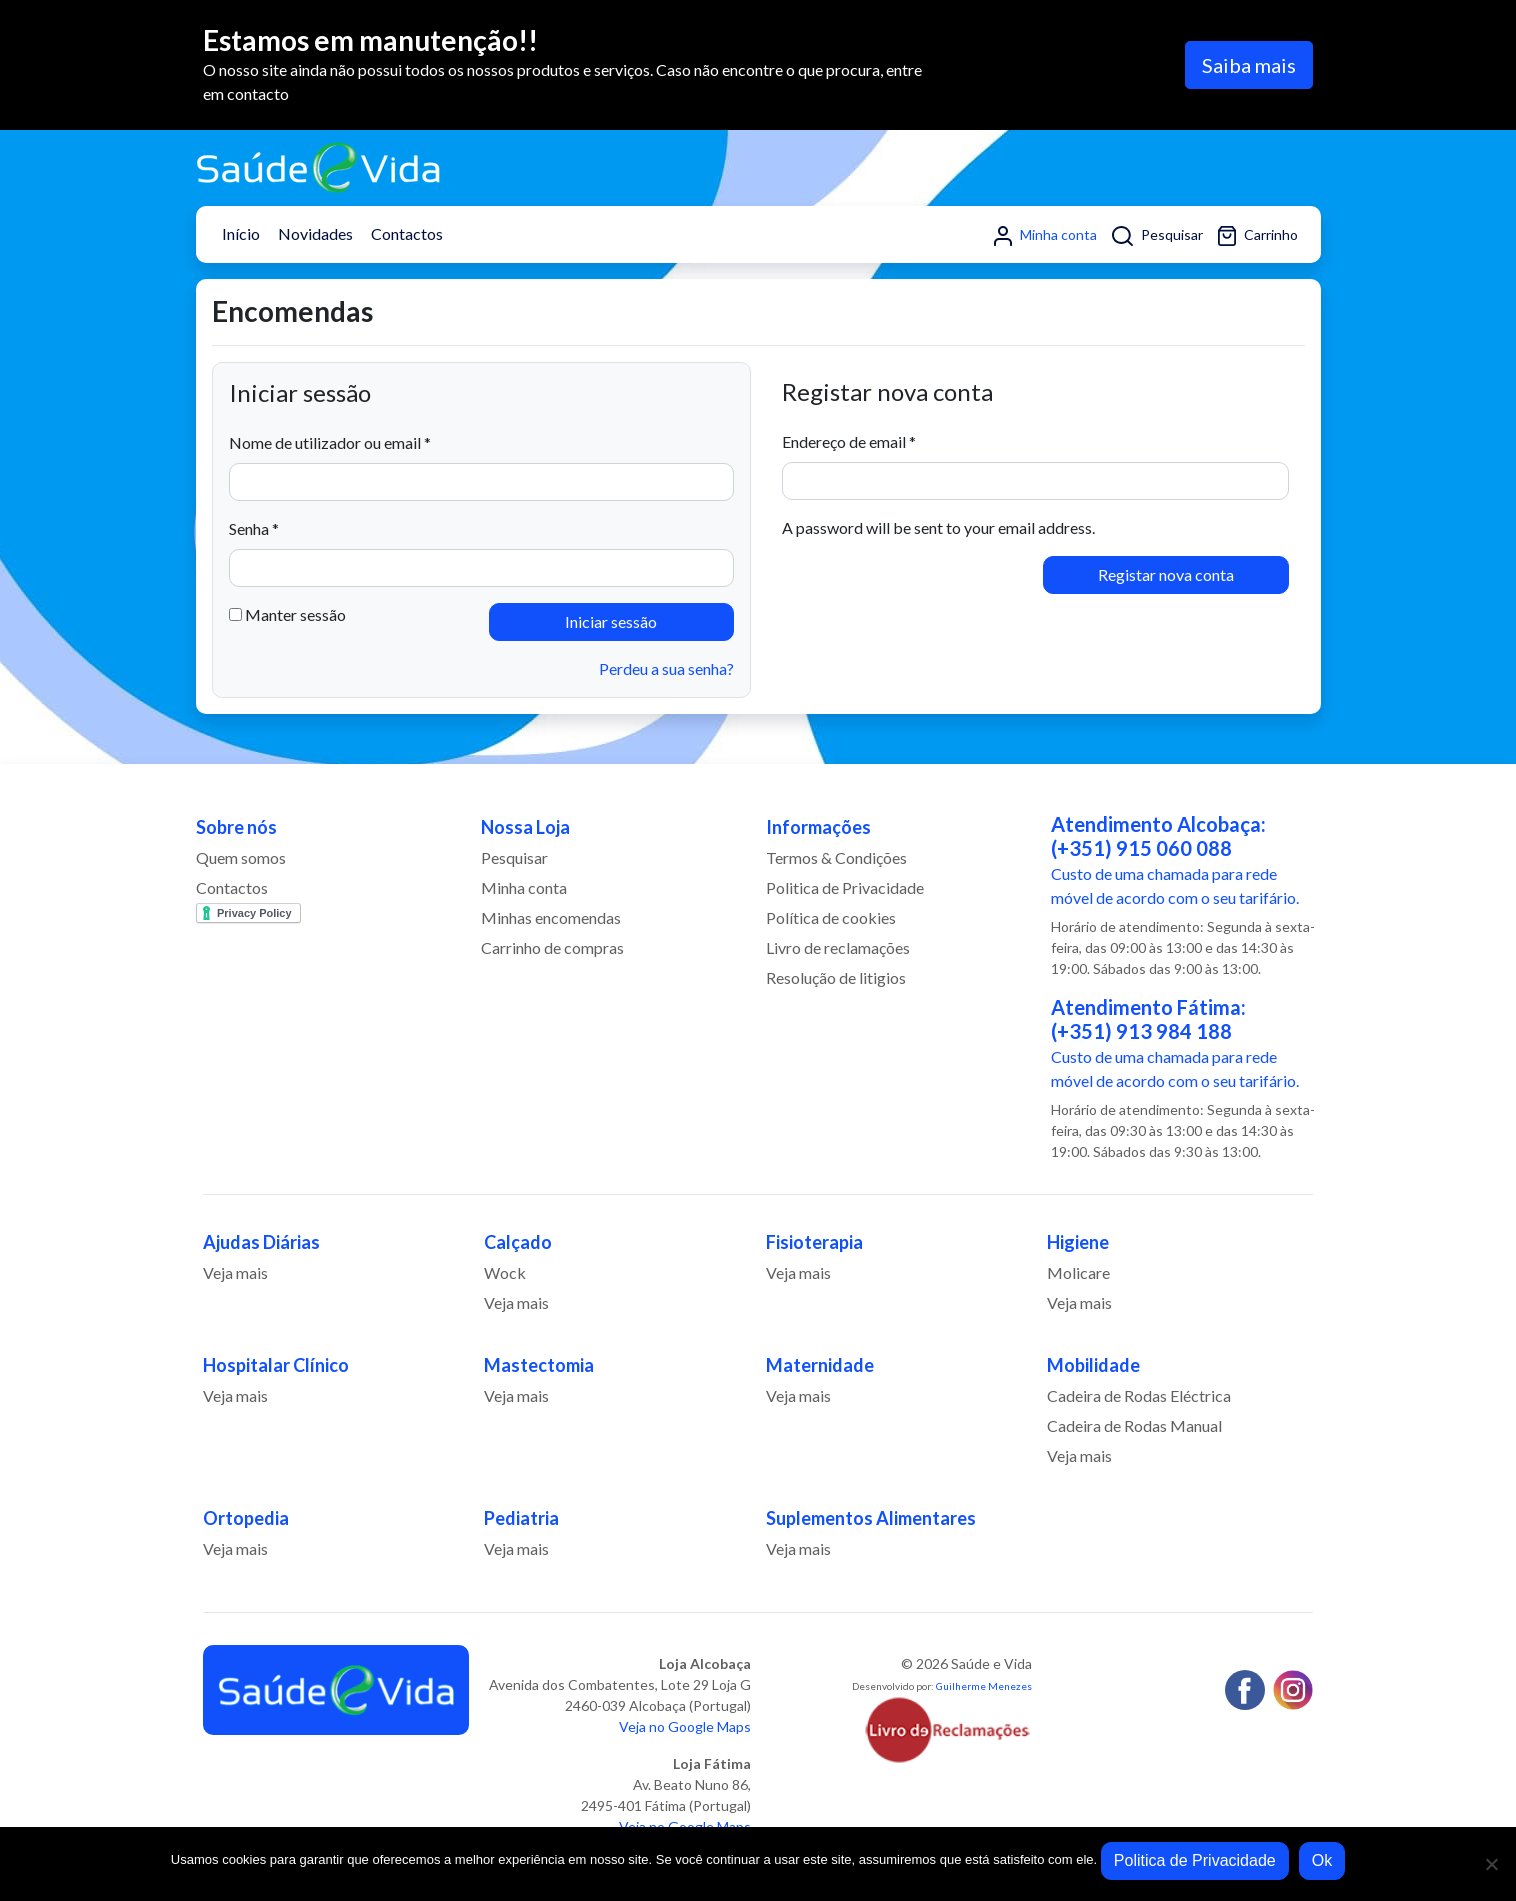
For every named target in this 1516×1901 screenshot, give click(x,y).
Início (241, 233)
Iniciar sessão (611, 621)
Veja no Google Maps (685, 1726)
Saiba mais (1249, 65)
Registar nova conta (1166, 574)
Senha (254, 528)
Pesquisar (1157, 236)
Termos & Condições (836, 857)
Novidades (315, 233)
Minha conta (1045, 236)
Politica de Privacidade (845, 887)
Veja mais (235, 1272)
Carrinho (1258, 236)
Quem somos (241, 857)
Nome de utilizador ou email (330, 442)
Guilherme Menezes (984, 1686)
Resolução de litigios (836, 977)
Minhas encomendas (551, 917)
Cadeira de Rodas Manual (1134, 1425)
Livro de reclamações (838, 947)
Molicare (1078, 1272)
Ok (1322, 1860)
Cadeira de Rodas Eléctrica (1139, 1395)
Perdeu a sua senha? (666, 668)
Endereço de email (849, 441)
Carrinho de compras (552, 947)
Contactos (407, 233)
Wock (505, 1272)
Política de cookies (831, 917)
